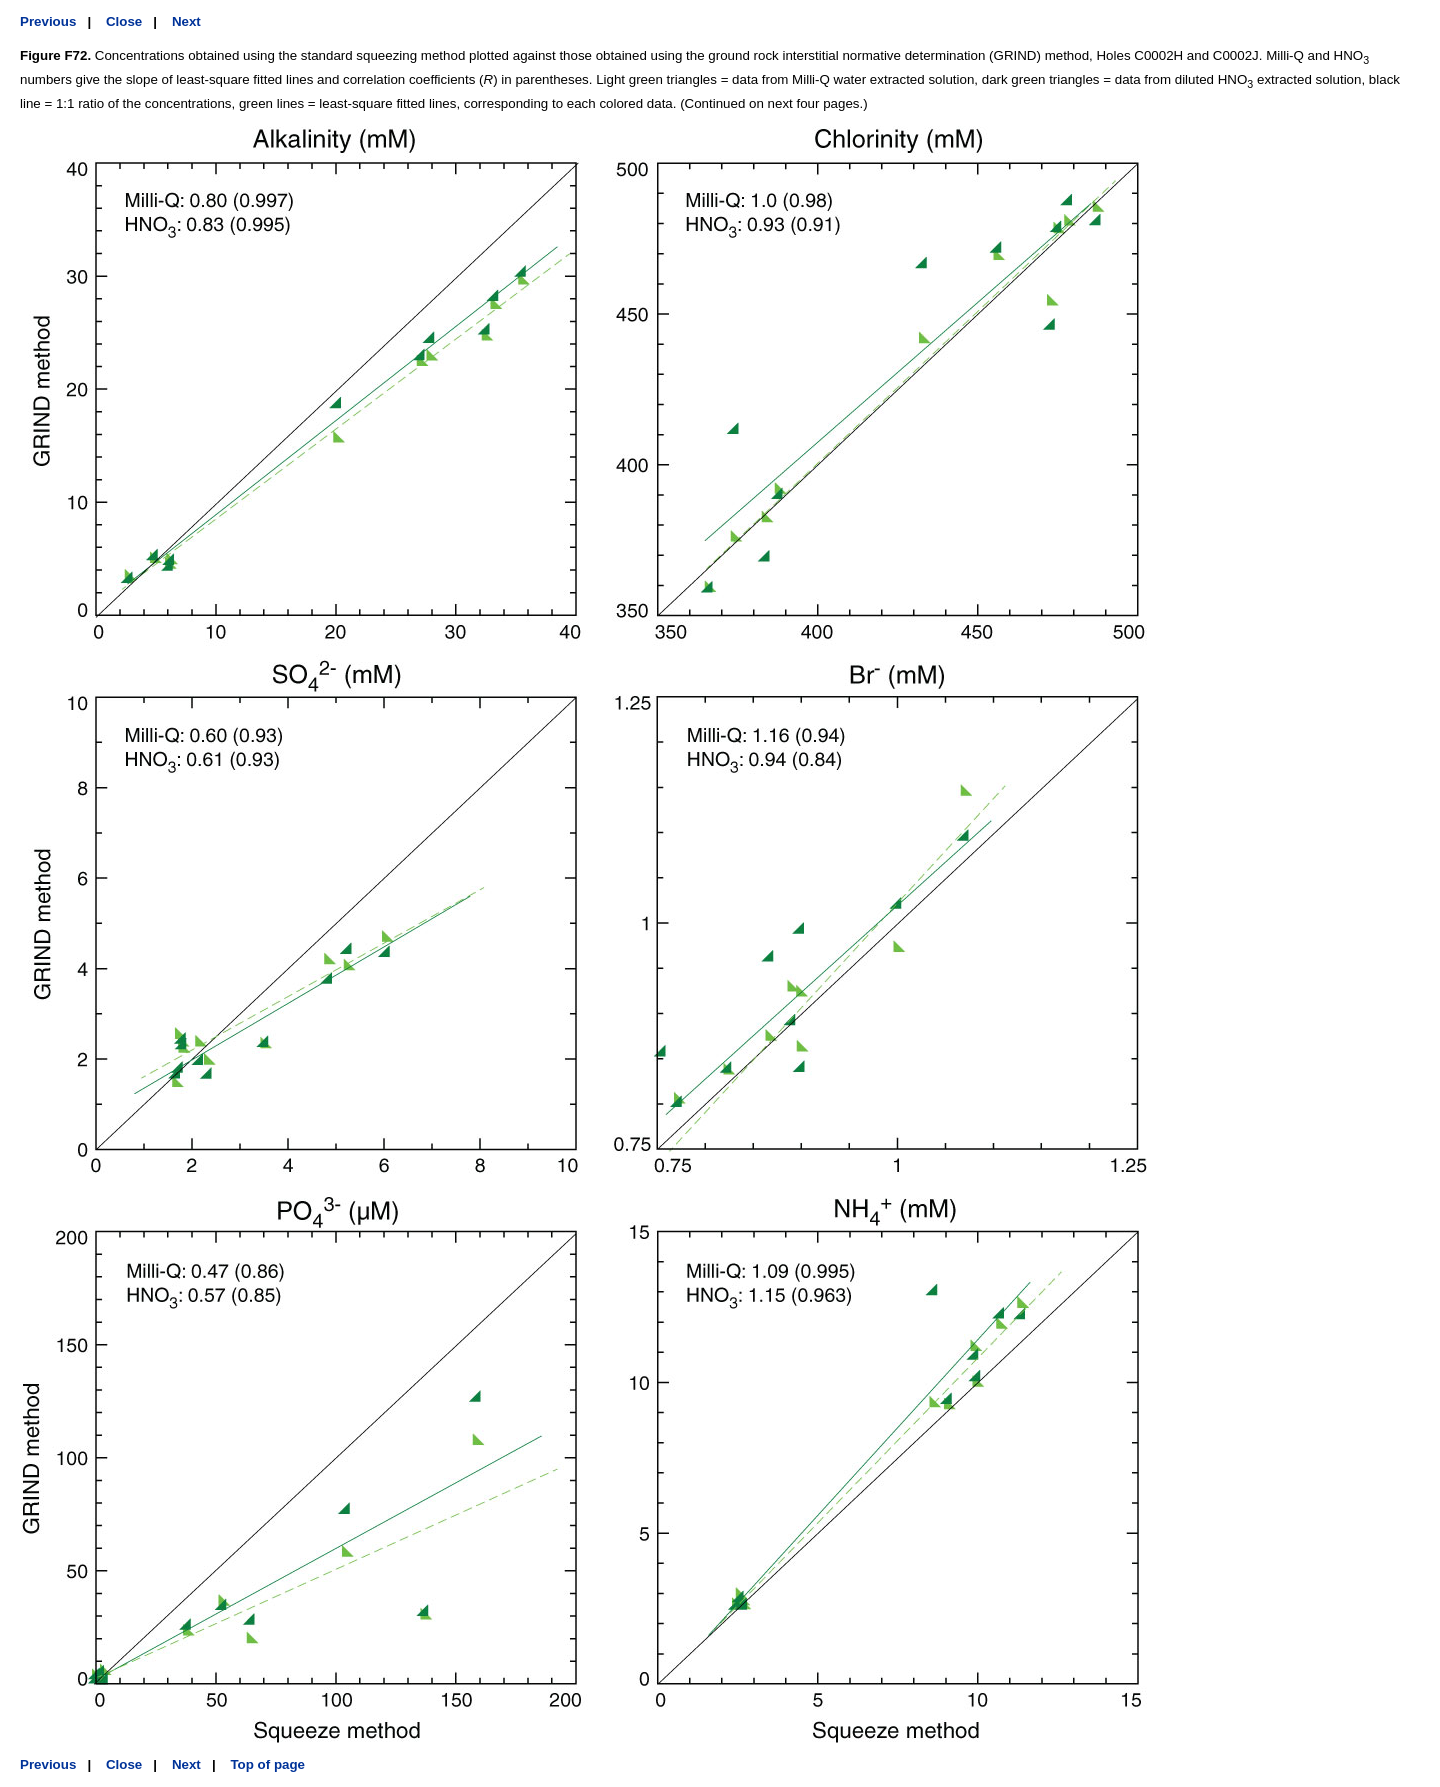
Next (186, 21)
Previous (48, 21)
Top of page (267, 1764)
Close (124, 21)
